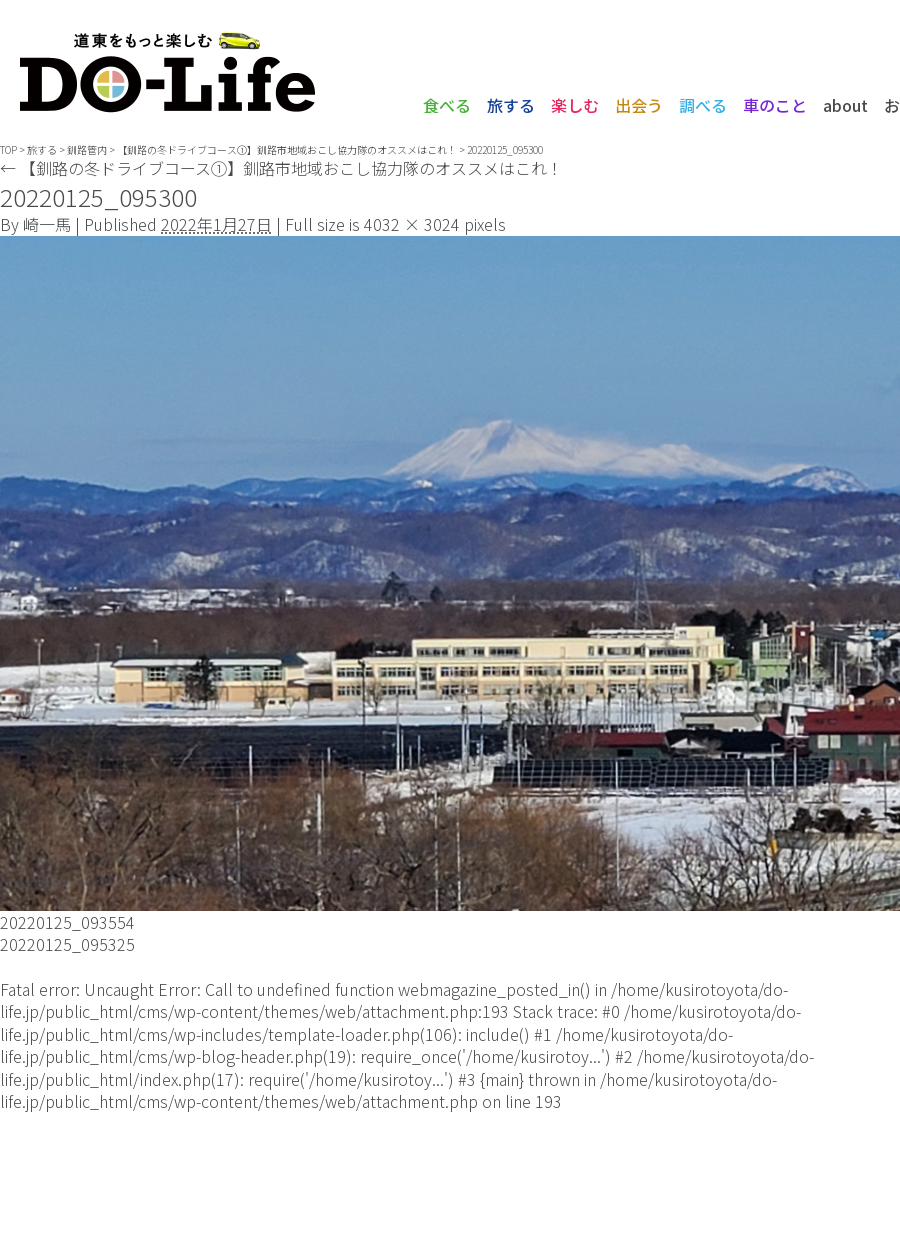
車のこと (775, 105)
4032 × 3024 (412, 224)
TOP (8, 149)
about (845, 105)
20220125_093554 (67, 922)
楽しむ (575, 105)
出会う (639, 105)
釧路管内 (87, 149)
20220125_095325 (67, 944)
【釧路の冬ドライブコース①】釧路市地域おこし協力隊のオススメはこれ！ (287, 149)
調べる (703, 105)
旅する (511, 105)
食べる (447, 105)
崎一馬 (47, 224)
